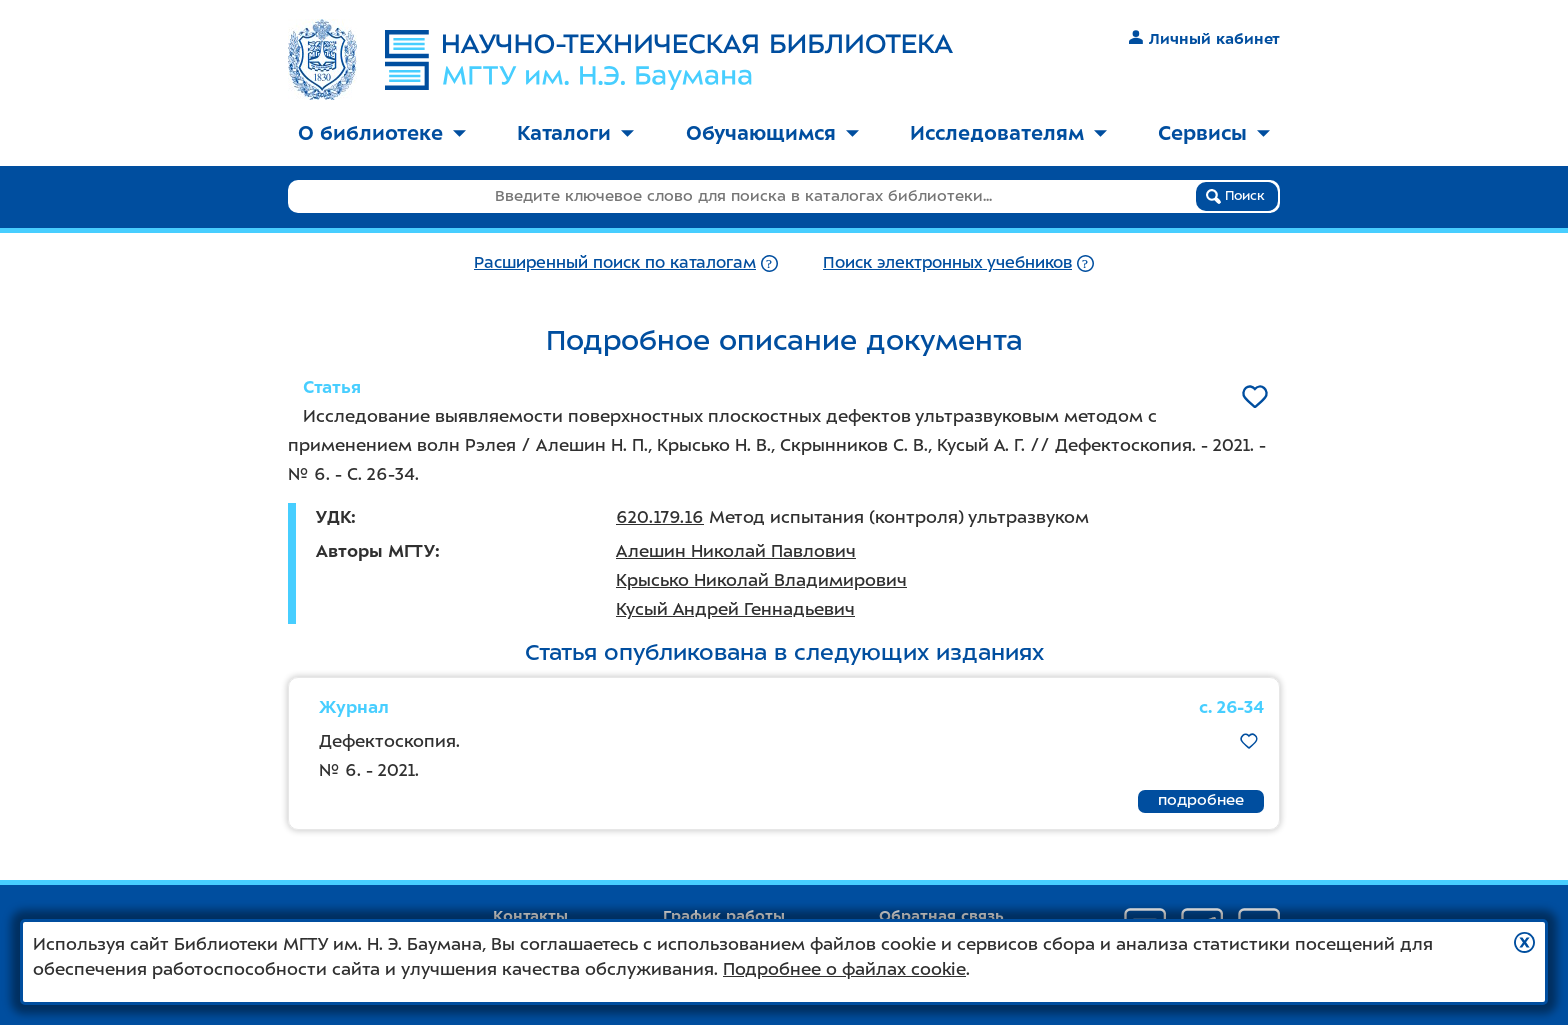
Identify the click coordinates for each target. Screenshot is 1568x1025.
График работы (724, 916)
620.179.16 (660, 517)
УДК (333, 517)
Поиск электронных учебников (947, 262)
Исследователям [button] (1008, 133)
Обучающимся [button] (772, 133)
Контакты (530, 916)
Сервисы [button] (1214, 133)
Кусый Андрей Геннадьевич (735, 609)
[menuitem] (382, 134)
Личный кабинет (1204, 39)
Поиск (1235, 196)
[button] (1524, 942)
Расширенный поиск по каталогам (615, 262)
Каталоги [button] (575, 133)
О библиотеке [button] (382, 133)
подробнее (1201, 800)
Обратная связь (941, 916)
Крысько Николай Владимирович (761, 580)
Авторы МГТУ (375, 551)
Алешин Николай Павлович (736, 551)
